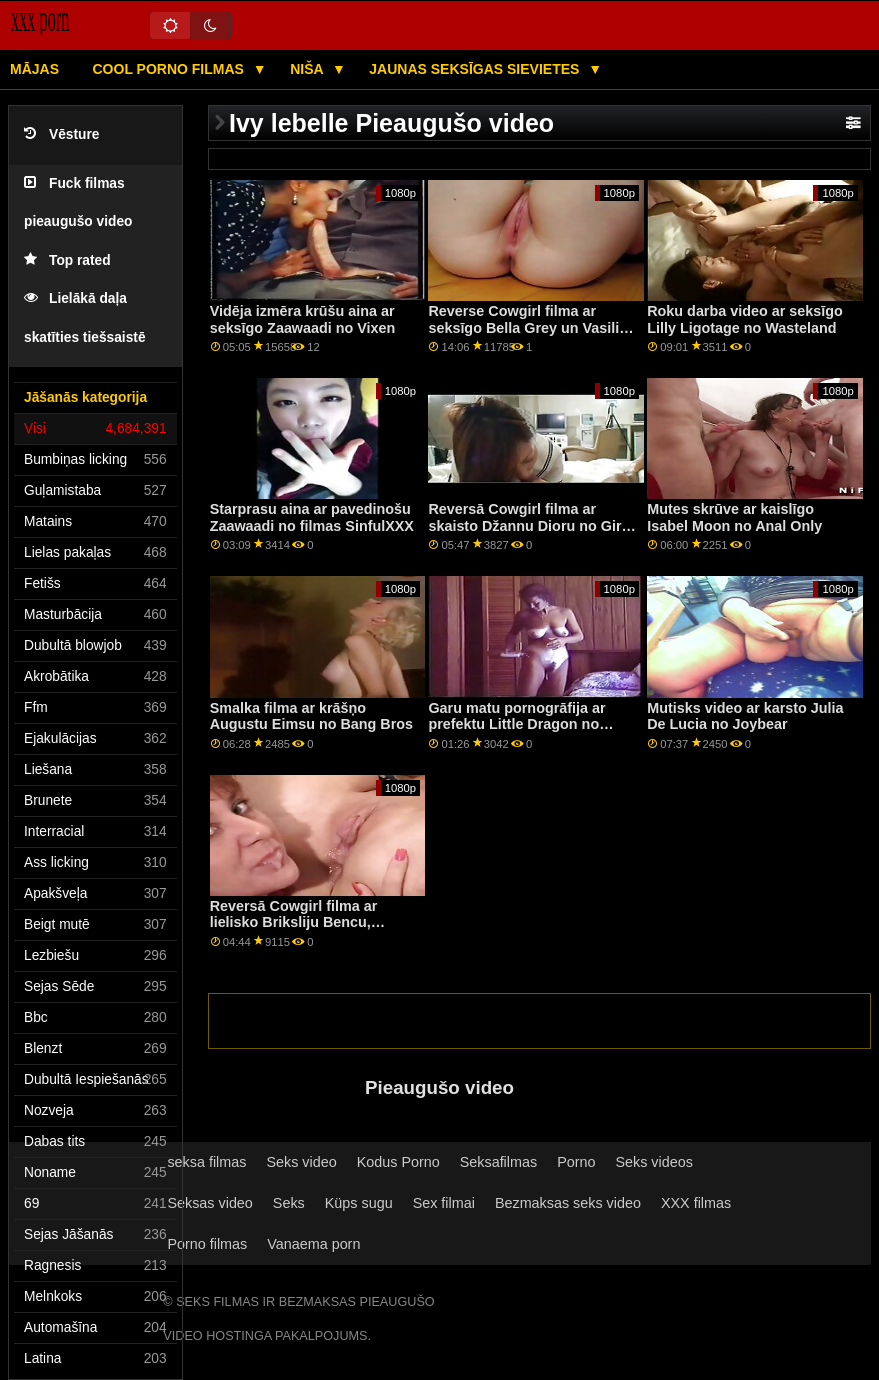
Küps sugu (359, 1203)
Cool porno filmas (170, 69)
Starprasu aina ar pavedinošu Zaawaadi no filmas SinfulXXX (312, 517)
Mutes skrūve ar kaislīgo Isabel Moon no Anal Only (734, 517)
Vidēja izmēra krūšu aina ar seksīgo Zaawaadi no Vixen (303, 319)
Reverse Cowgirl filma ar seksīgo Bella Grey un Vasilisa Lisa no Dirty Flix (531, 327)
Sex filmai (444, 1203)
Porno (576, 1162)
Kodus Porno (398, 1162)
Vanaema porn (313, 1244)
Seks (289, 1203)
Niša (308, 69)
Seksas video (209, 1203)
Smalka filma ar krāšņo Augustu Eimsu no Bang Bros (311, 716)
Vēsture (61, 134)
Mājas (34, 69)
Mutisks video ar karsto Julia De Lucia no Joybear (745, 716)
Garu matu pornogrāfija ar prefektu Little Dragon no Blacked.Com (516, 724)
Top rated (67, 260)
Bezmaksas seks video (568, 1203)
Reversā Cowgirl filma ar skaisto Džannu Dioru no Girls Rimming (530, 525)
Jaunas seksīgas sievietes (476, 69)
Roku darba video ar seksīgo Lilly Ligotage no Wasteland (745, 319)
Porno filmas (207, 1244)
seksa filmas (206, 1162)
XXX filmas (696, 1203)
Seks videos (653, 1162)
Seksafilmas (498, 1162)
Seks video (301, 1162)
